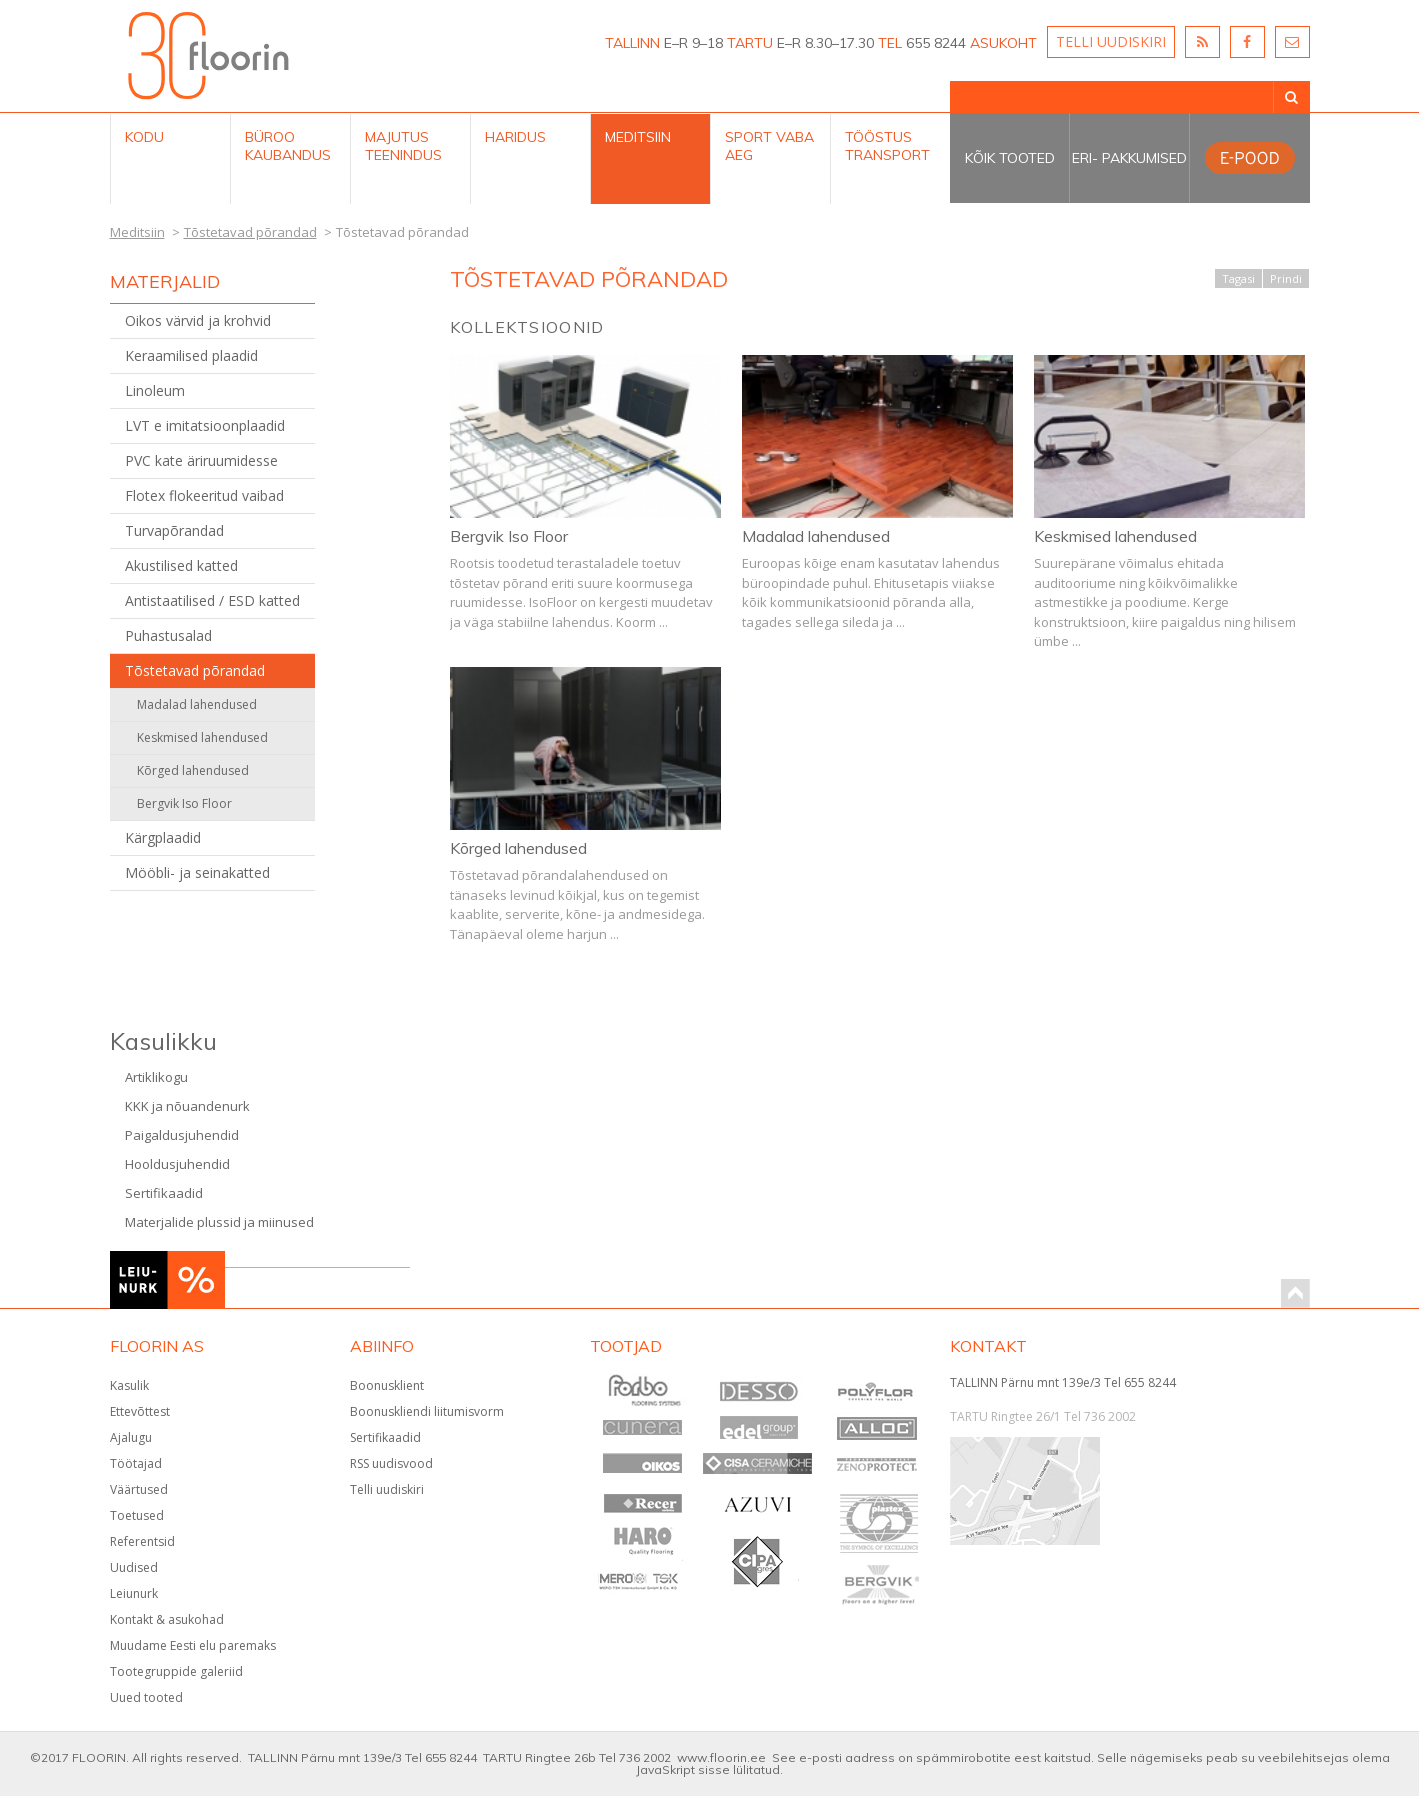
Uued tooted (146, 1697)
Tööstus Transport (887, 146)
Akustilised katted (181, 565)
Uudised (134, 1567)
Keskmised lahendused (202, 737)
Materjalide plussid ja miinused (219, 1222)
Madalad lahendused (197, 704)
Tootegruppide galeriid (176, 1671)
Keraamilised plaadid (191, 355)
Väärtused (139, 1489)
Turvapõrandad (174, 530)
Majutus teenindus (403, 146)
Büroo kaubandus (288, 146)
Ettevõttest (140, 1411)
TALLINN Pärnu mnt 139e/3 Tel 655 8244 (1063, 1382)
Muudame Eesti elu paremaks (193, 1645)
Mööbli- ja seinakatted (197, 872)
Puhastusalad (168, 635)
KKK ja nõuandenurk (187, 1106)
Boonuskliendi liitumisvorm (427, 1411)
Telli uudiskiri (387, 1489)
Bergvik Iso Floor (184, 803)
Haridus (515, 137)
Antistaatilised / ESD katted (212, 600)
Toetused (137, 1515)
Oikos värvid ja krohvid (198, 320)
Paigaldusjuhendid (182, 1135)
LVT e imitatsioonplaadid (205, 425)
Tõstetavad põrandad (195, 670)
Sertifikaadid (164, 1193)
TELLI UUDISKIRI (1111, 41)
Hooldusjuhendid (177, 1164)
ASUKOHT (1003, 43)
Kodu (144, 137)
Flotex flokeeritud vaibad (204, 495)
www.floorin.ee (721, 1757)
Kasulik (129, 1385)
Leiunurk (134, 1593)
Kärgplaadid (163, 837)
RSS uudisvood (391, 1463)
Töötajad (136, 1463)
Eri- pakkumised (1129, 158)
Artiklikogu (156, 1077)
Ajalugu (131, 1437)
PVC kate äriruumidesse (201, 460)
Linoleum (155, 390)
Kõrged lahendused (193, 770)
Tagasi (1238, 278)
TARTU (750, 43)
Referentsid (142, 1541)
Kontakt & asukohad (167, 1619)
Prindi (1286, 278)
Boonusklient (387, 1385)
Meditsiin (638, 137)
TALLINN (632, 43)
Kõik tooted (1010, 158)
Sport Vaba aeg (769, 146)
